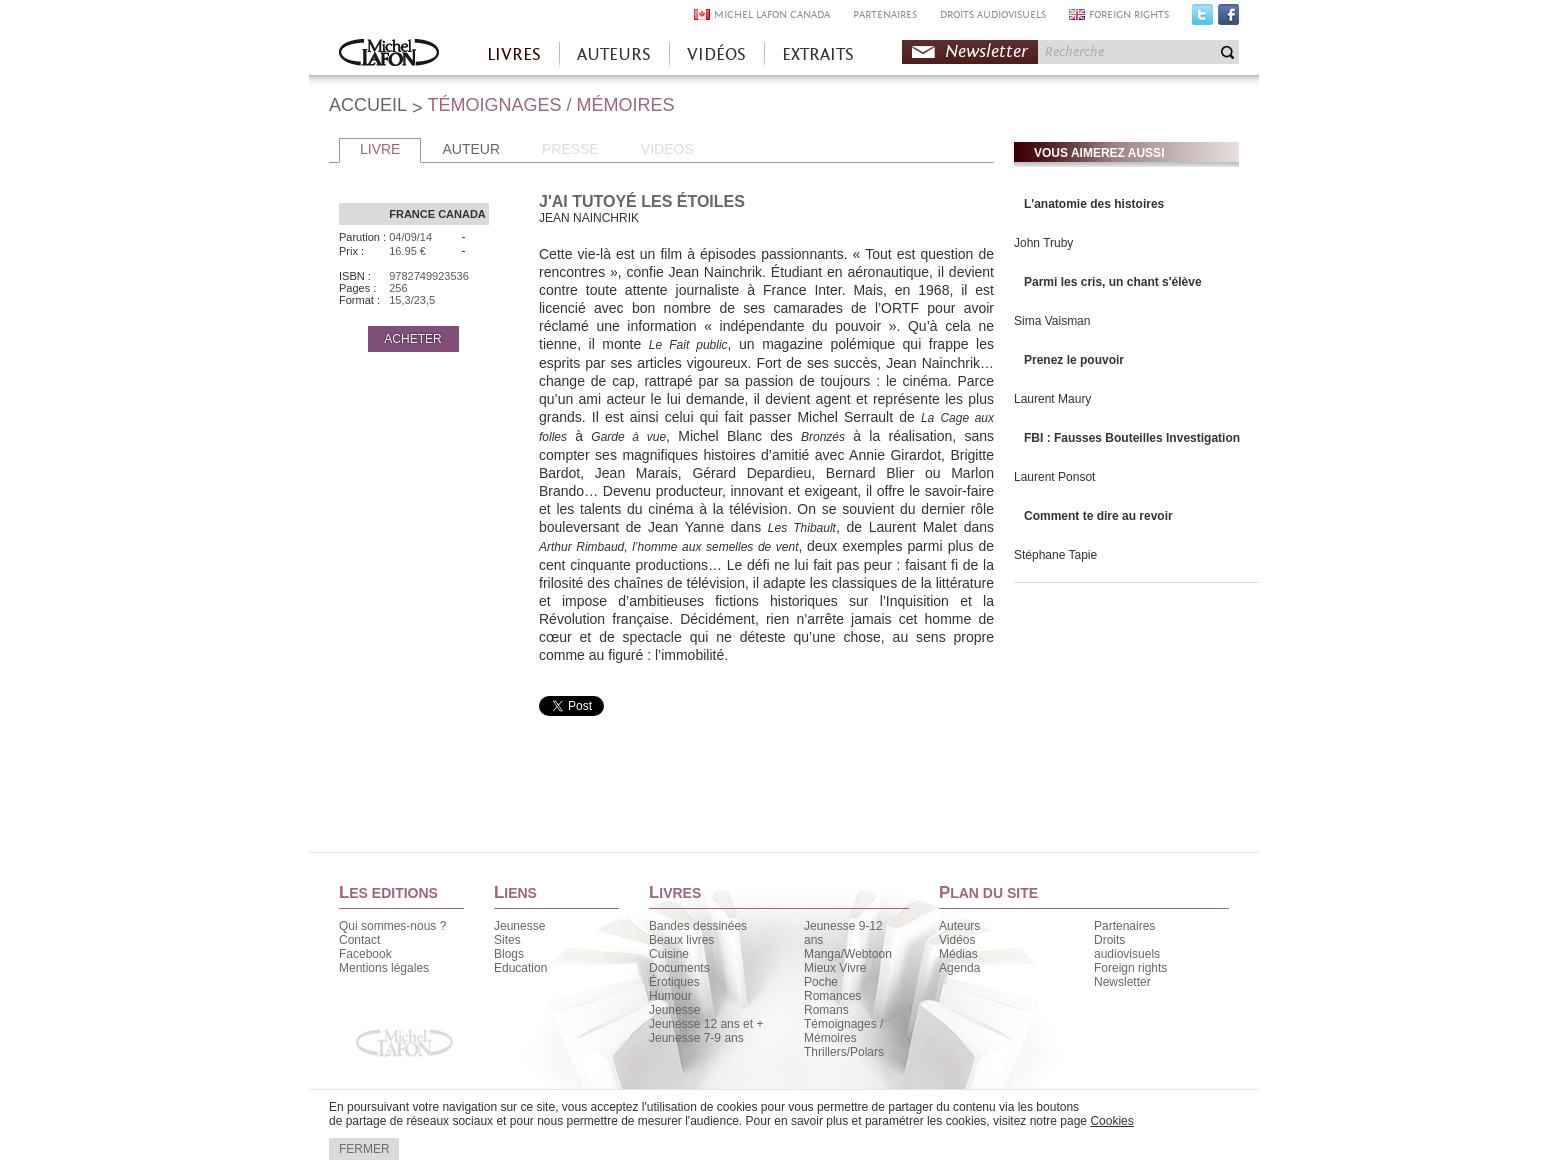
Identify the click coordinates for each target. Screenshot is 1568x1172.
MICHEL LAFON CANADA (772, 14)
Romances (832, 996)
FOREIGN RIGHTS (1129, 14)
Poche (821, 982)
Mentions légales (384, 968)
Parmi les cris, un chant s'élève (1113, 282)
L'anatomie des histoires (1094, 204)
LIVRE (380, 149)
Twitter (1202, 19)
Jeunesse (519, 926)
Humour (670, 996)
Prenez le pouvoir (1074, 360)
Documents (679, 968)
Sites (507, 940)
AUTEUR (471, 149)
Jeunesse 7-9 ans (696, 1038)
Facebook (1228, 19)
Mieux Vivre (835, 968)
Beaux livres (681, 940)
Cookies (1111, 1121)
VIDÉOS (716, 54)
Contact (359, 940)
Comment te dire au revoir (1098, 516)
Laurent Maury (1052, 399)
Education (520, 968)
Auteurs (959, 926)
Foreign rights (1130, 968)
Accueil (389, 54)
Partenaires (1124, 926)
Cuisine (669, 954)
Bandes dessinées (698, 926)
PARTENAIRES (885, 14)
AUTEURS (614, 54)
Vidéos (957, 940)
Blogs (509, 954)
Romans (826, 1010)
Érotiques (674, 982)
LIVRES (514, 54)
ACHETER (412, 339)
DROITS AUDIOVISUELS (993, 14)
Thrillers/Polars (844, 1052)
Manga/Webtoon (848, 954)
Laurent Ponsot (1054, 477)
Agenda (959, 968)
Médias (958, 954)
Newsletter (986, 51)
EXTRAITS (818, 54)
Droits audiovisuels (1127, 947)
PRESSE (570, 149)
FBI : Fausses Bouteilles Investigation (1132, 438)
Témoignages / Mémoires (843, 1031)
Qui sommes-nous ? (392, 926)
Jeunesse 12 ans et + (706, 1024)
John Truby (1043, 243)
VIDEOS (667, 149)
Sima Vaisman (1052, 321)
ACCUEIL (368, 105)
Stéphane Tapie (1055, 555)
